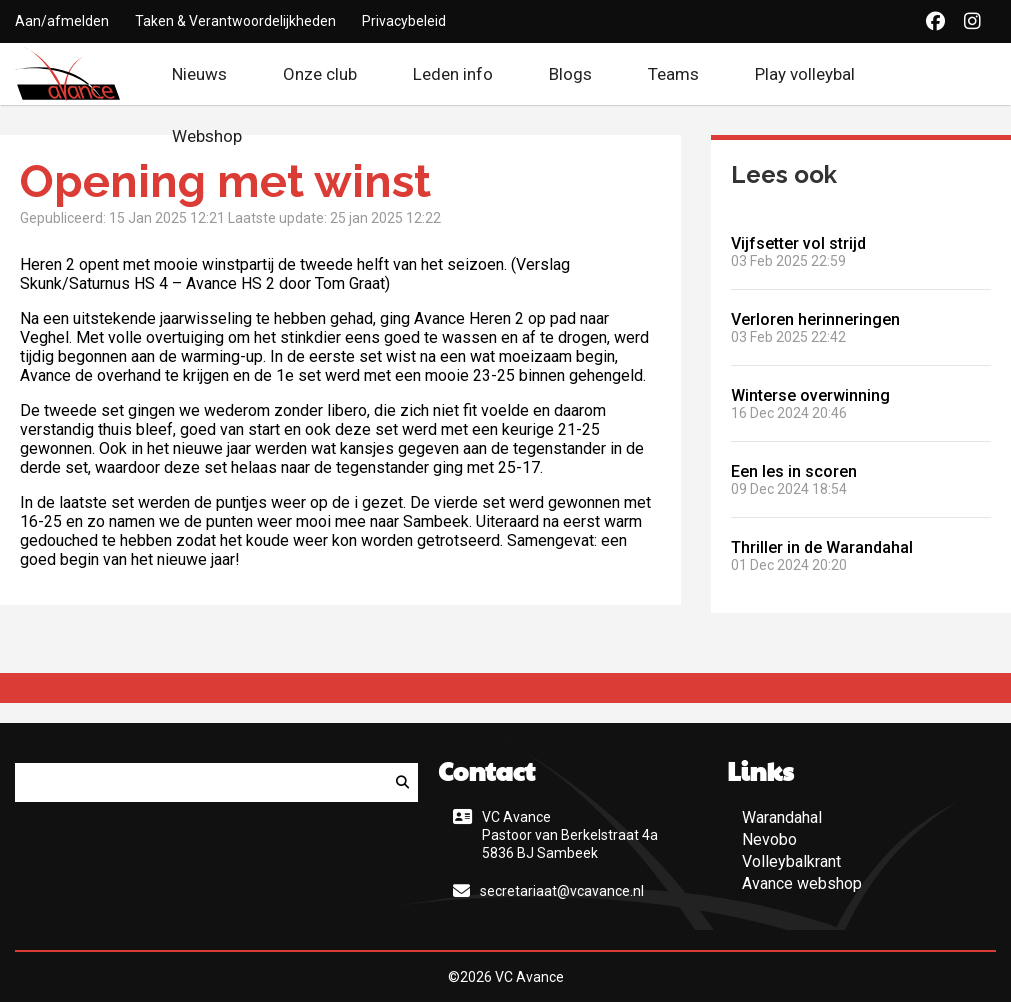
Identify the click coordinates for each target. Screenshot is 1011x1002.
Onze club (320, 74)
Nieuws (199, 74)
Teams (673, 74)
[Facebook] (935, 21)
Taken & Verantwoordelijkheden (235, 21)
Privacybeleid (404, 21)
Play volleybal (805, 74)
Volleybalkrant (791, 861)
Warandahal (782, 817)
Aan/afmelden (62, 21)
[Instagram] (972, 21)
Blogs (570, 74)
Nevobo (769, 839)
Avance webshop (802, 883)
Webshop (220, 136)
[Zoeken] (402, 782)
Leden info (453, 74)
